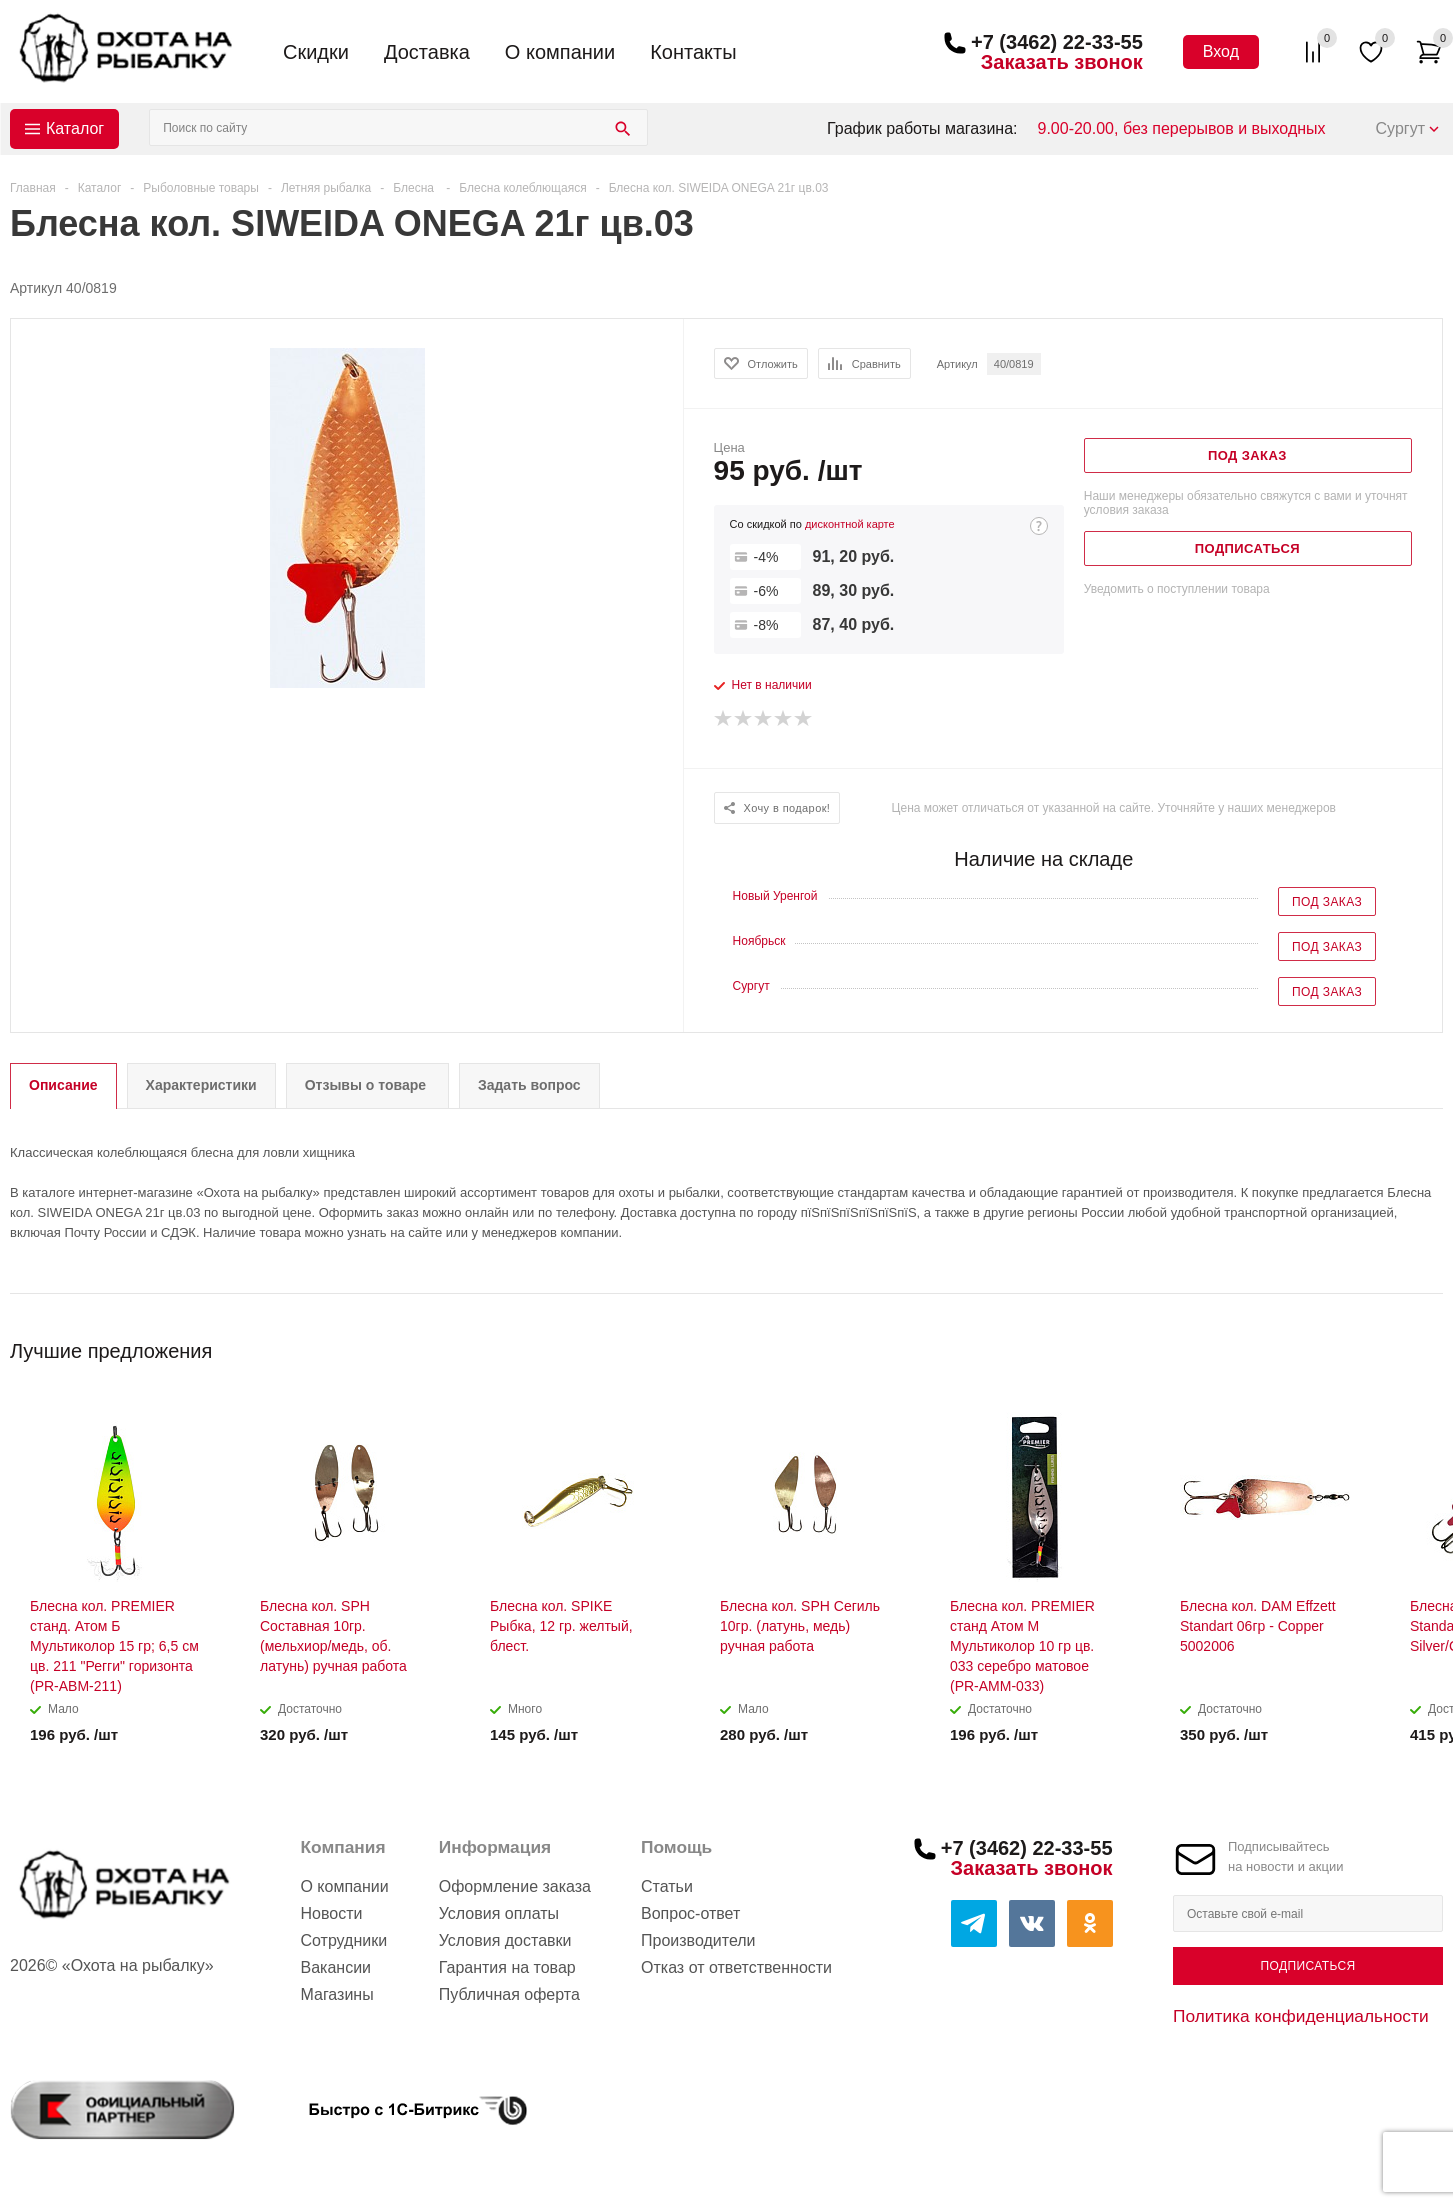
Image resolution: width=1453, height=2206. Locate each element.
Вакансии (335, 1967)
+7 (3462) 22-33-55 (1057, 42)
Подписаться (1307, 1966)
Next (1428, 1344)
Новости (331, 1913)
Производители (698, 1940)
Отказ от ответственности (736, 1967)
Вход (1221, 51)
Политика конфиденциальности (1301, 2016)
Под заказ (1327, 902)
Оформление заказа (515, 1886)
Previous (1394, 1344)
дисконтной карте (850, 524)
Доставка (427, 52)
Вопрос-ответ (690, 1913)
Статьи (667, 1886)
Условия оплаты (499, 1913)
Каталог (75, 128)
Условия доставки (505, 1940)
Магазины (336, 1994)
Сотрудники (343, 1940)
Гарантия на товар (507, 1967)
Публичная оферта (509, 1994)
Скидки (316, 52)
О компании (560, 52)
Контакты (693, 52)
